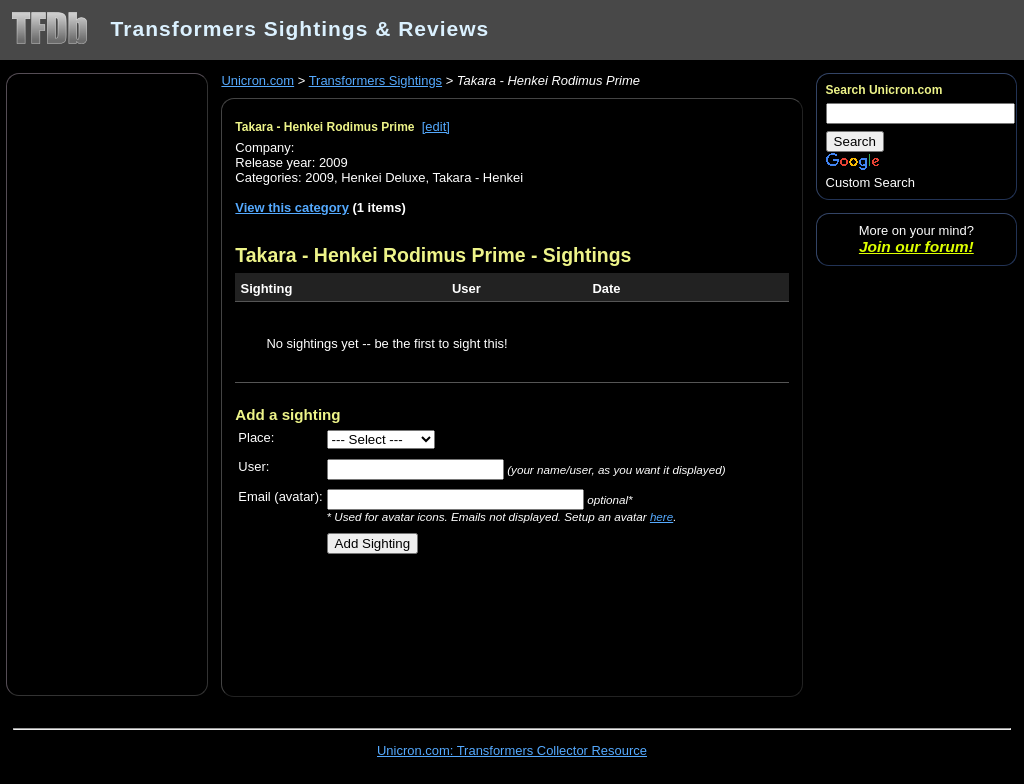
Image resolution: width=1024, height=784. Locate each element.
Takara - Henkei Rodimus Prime (324, 127)
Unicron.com (257, 80)
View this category (292, 207)
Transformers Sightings (375, 80)
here (661, 516)
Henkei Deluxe (383, 177)
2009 (319, 177)
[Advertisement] (107, 383)
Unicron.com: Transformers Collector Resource (512, 750)
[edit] (436, 126)
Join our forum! (916, 246)
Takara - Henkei (477, 177)
